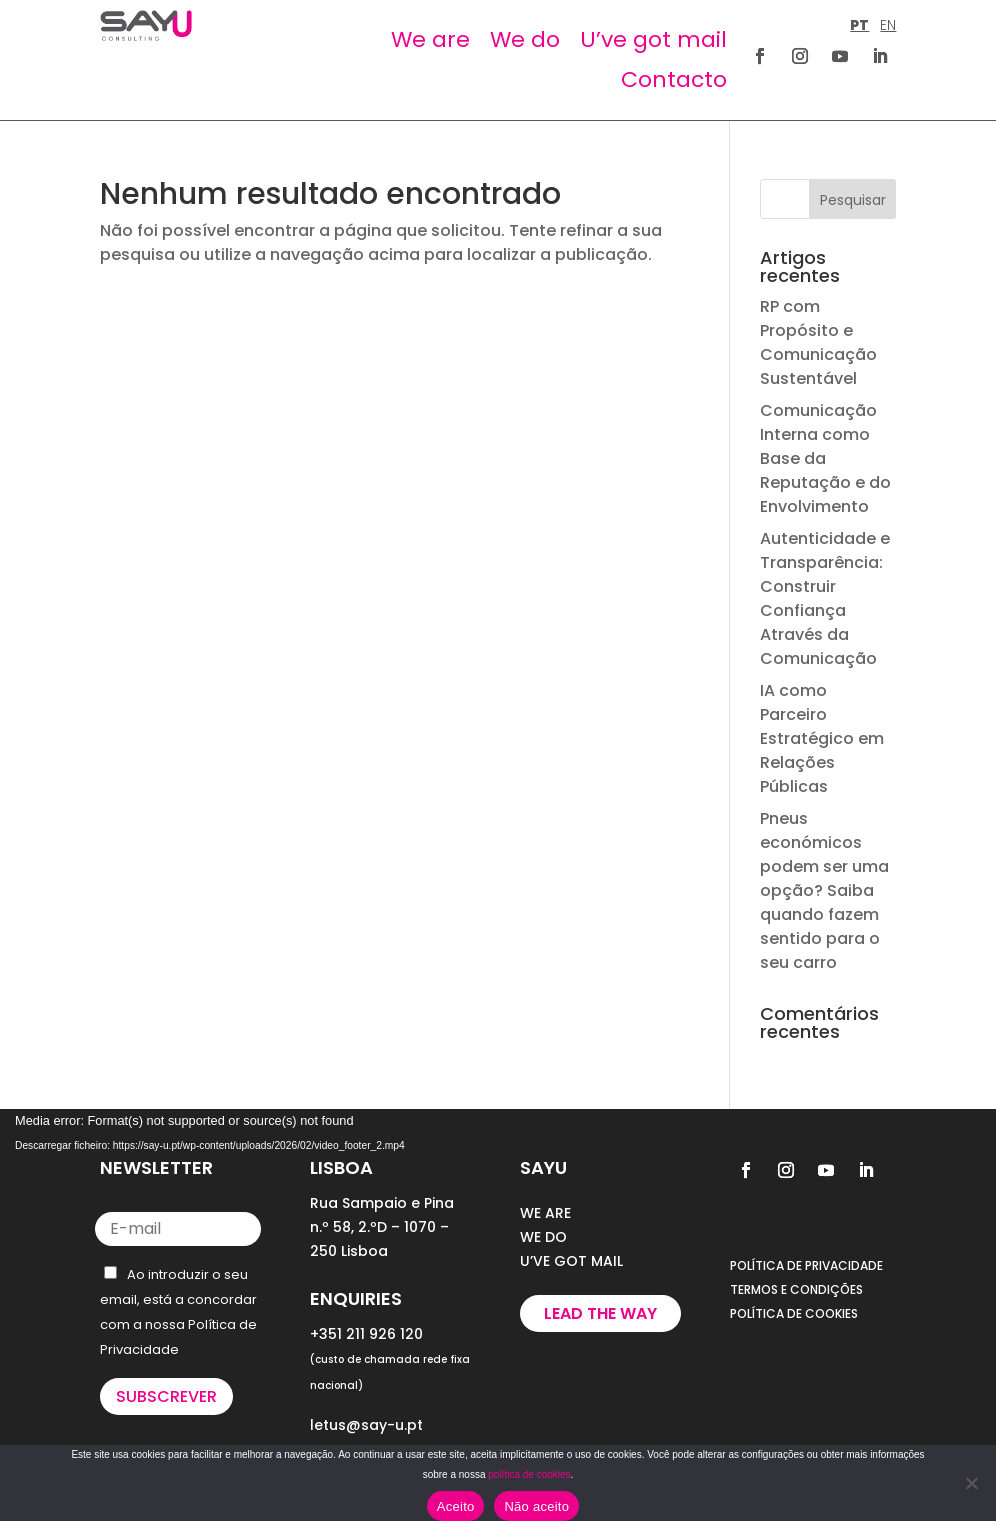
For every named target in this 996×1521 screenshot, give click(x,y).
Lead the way (600, 1313)
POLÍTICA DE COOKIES (794, 1313)
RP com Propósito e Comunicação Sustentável (818, 342)
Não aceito (536, 1506)
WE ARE (545, 1213)
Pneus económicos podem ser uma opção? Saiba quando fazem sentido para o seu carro (824, 890)
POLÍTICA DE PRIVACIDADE (806, 1265)
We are (430, 39)
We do (525, 39)
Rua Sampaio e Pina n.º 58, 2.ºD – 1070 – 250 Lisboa (382, 1227)
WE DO (543, 1237)
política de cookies (529, 1474)
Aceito (456, 1506)
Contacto (674, 79)
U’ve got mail (653, 39)
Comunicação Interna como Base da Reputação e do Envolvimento (825, 458)
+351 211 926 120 (366, 1334)
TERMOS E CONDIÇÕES (796, 1289)
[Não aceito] (971, 1483)
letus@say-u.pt (366, 1425)
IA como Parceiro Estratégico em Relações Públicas (822, 738)
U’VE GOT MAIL (571, 1261)
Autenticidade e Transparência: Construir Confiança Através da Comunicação (825, 598)
